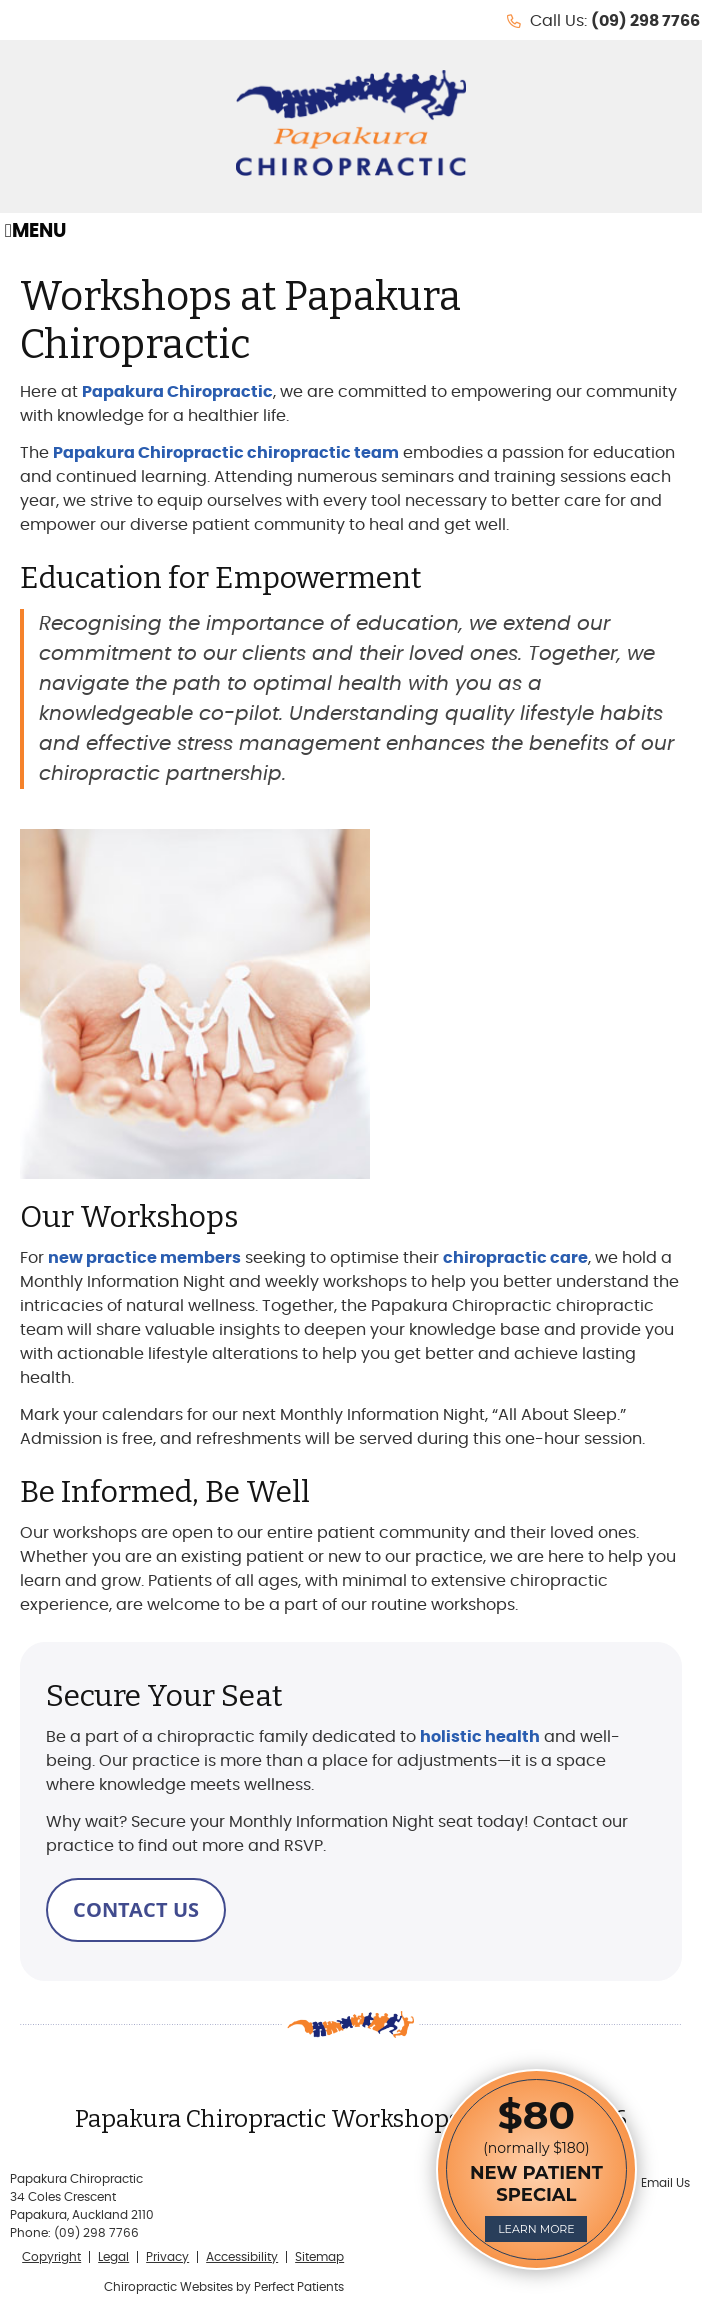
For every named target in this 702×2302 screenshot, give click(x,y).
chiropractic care (515, 1258)
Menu (35, 231)
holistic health (480, 1737)
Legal (113, 2257)
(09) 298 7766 (645, 21)
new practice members (144, 1258)
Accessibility (242, 2257)
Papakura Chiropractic (177, 392)
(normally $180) (536, 2166)
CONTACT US (136, 1909)
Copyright (51, 2257)
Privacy (167, 2257)
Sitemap (319, 2257)
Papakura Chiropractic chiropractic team (226, 453)
